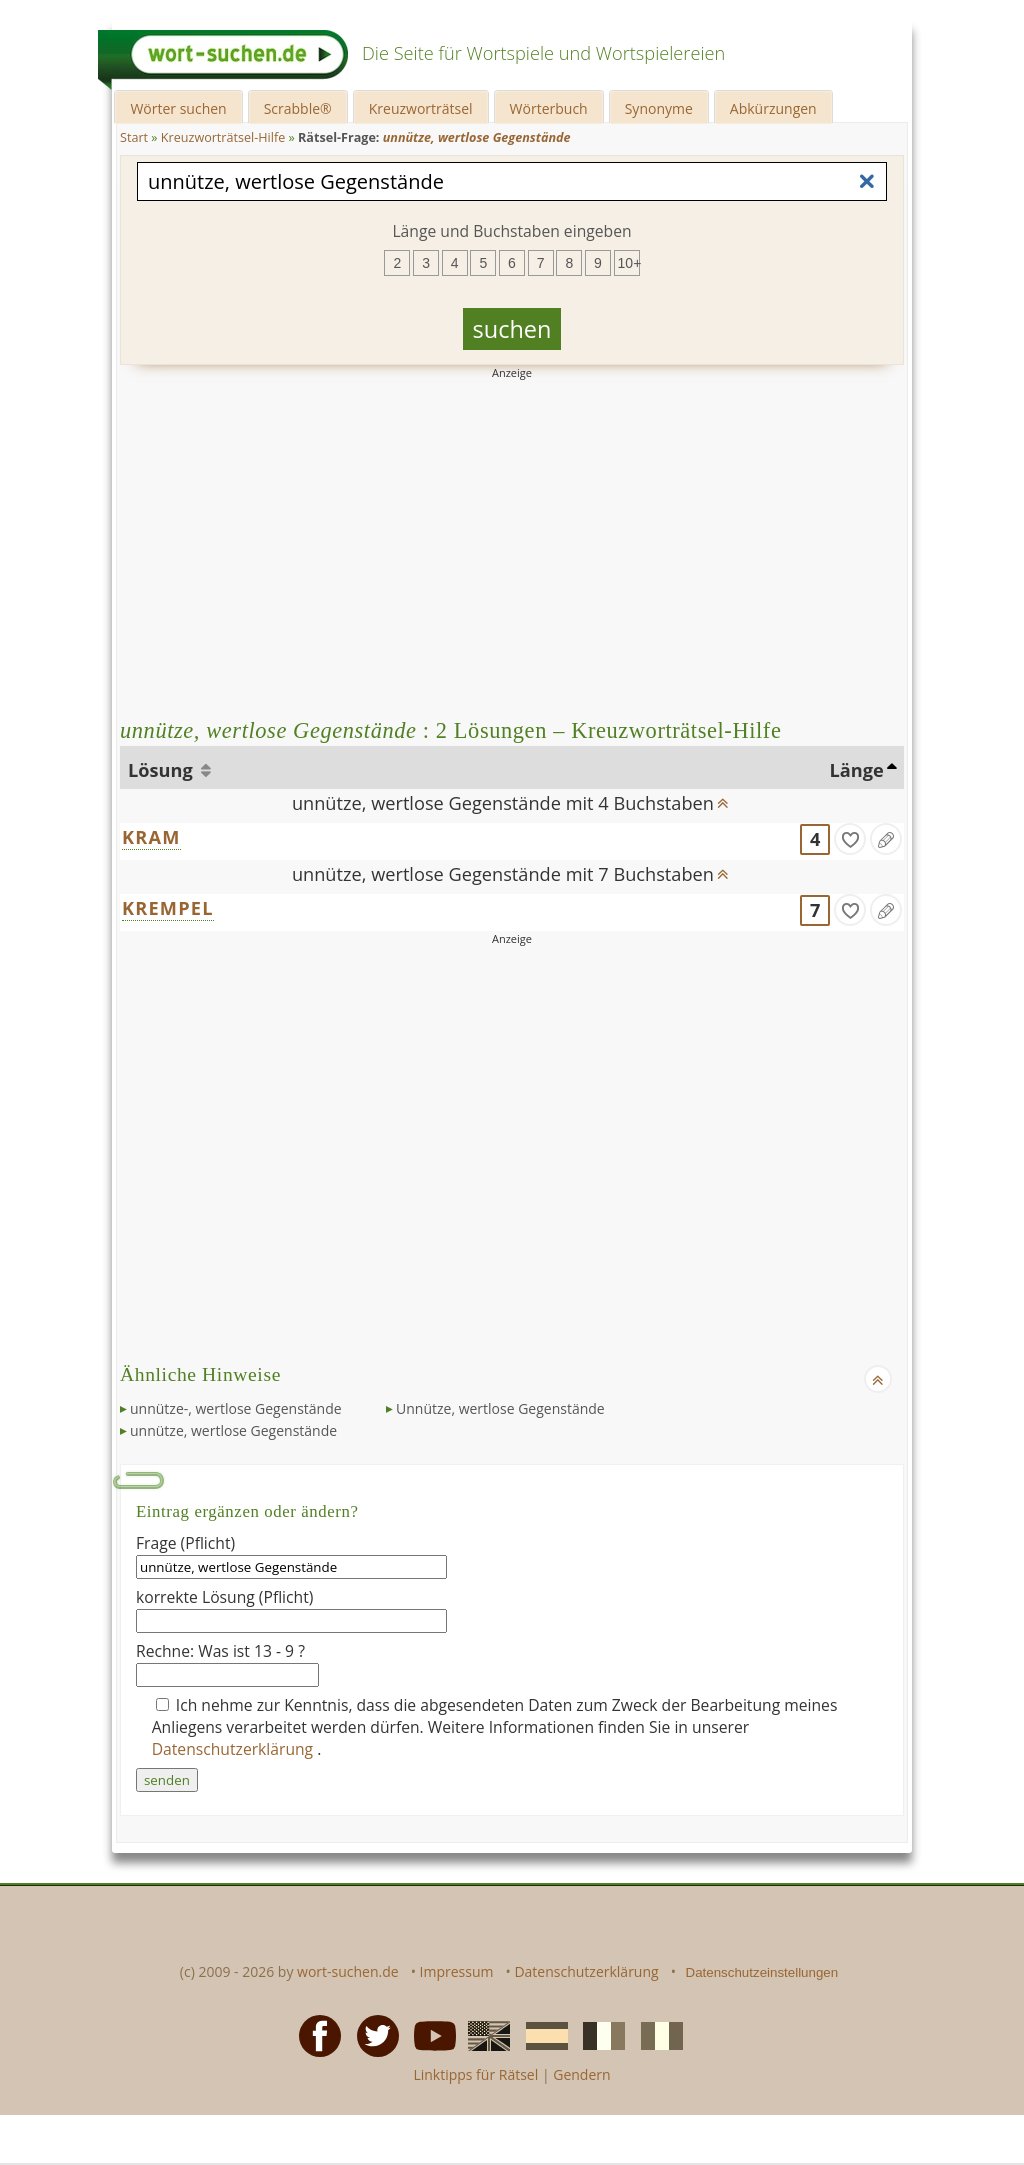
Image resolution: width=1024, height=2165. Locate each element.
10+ (629, 263)
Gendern (581, 2074)
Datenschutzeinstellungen (762, 1972)
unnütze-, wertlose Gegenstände (236, 1408)
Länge (857, 770)
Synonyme (659, 108)
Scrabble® (298, 108)
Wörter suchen (178, 108)
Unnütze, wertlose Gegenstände (500, 1408)
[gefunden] (850, 839)
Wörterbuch (549, 108)
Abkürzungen (773, 108)
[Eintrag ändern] (886, 839)
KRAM (151, 837)
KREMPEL (168, 908)
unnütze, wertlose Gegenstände (233, 1430)
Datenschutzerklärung (235, 1749)
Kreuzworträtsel (421, 108)
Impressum (457, 1971)
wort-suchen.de (348, 1971)
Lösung (162, 770)
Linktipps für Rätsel (475, 2074)
